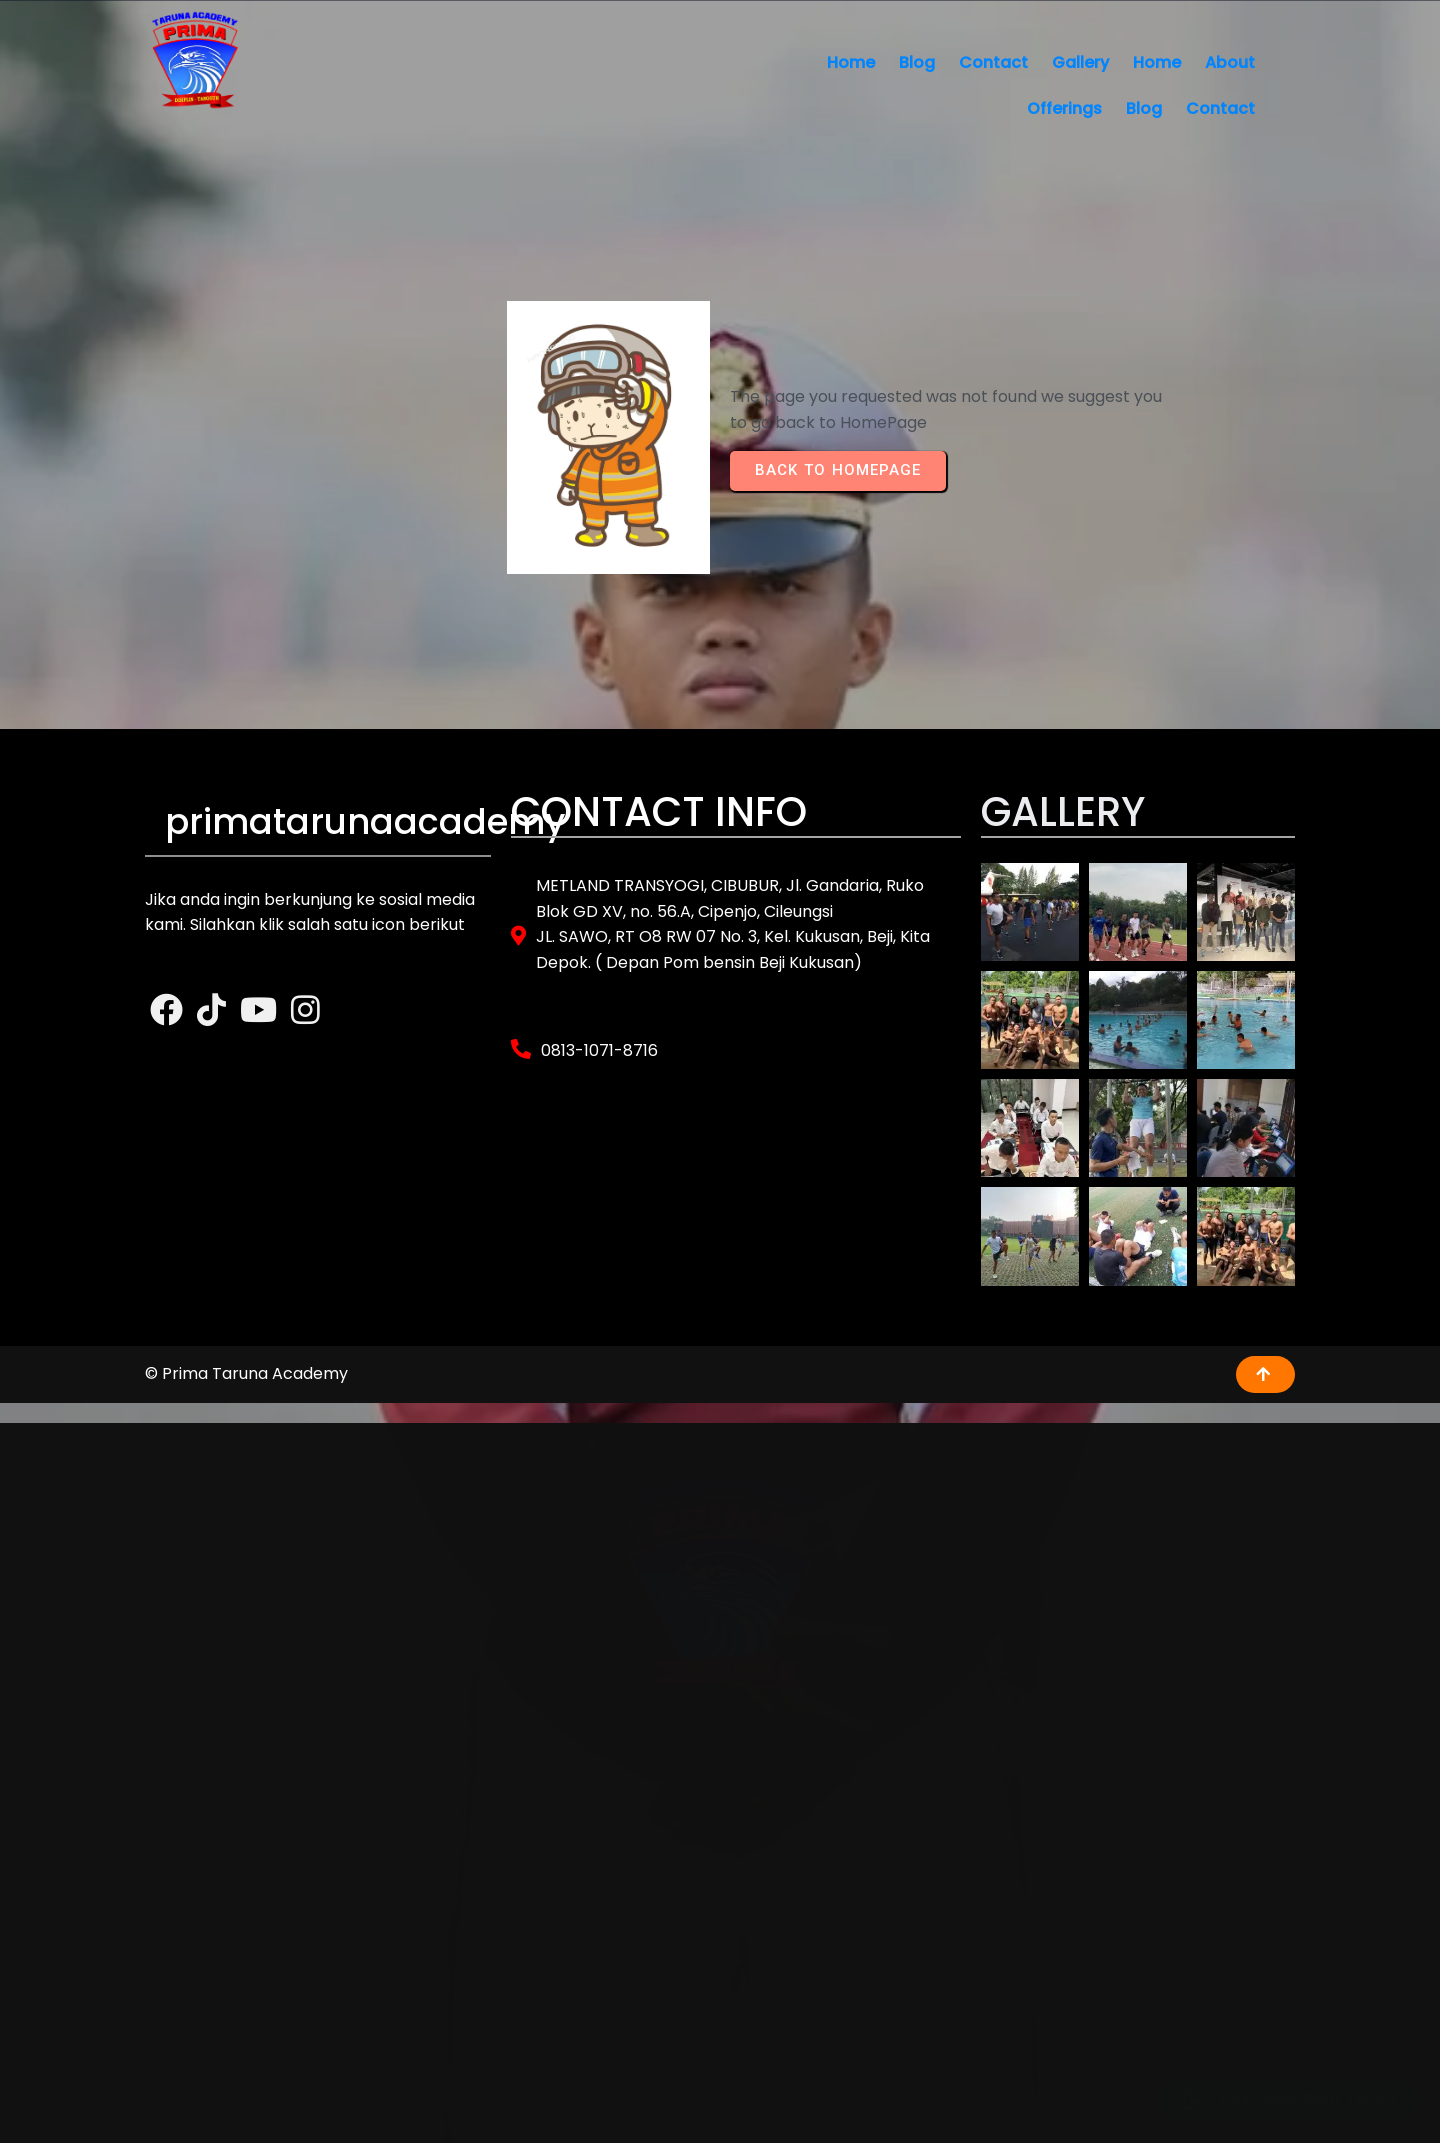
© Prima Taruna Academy (246, 1373)
